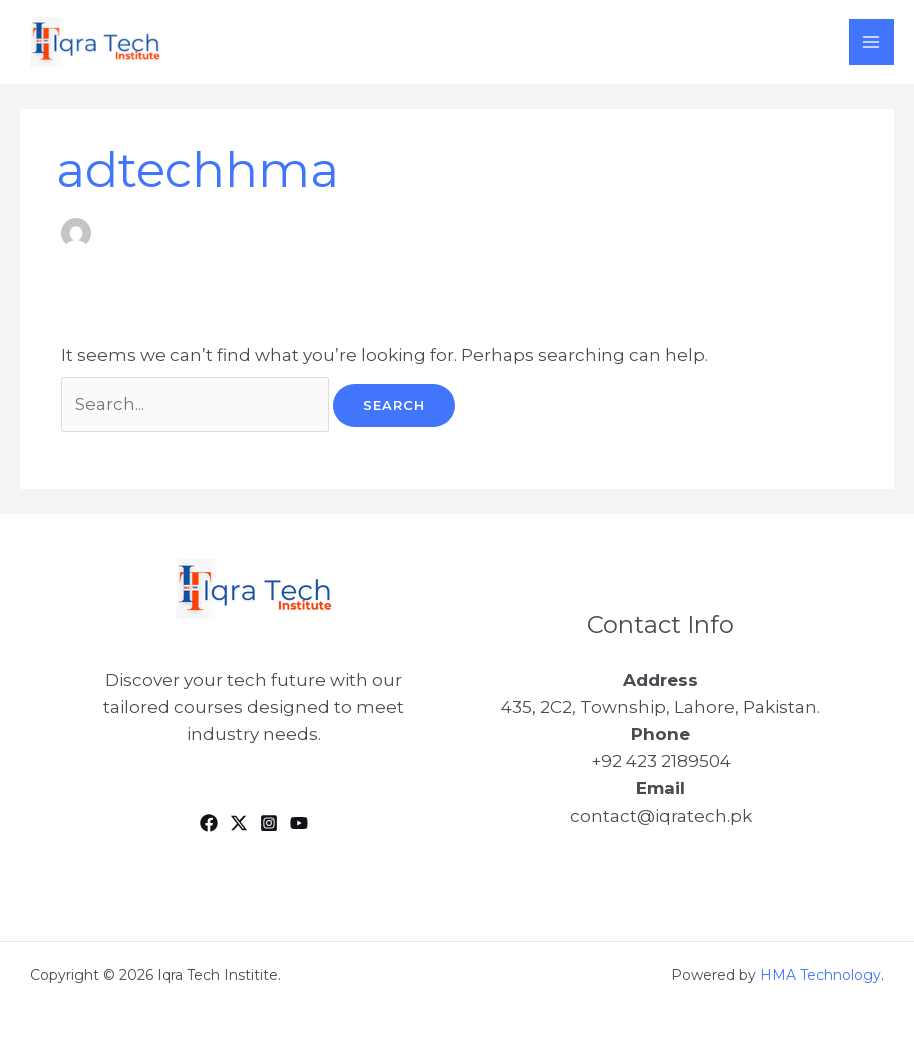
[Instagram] (269, 823)
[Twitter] (239, 823)
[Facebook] (209, 823)
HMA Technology (820, 975)
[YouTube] (299, 823)
